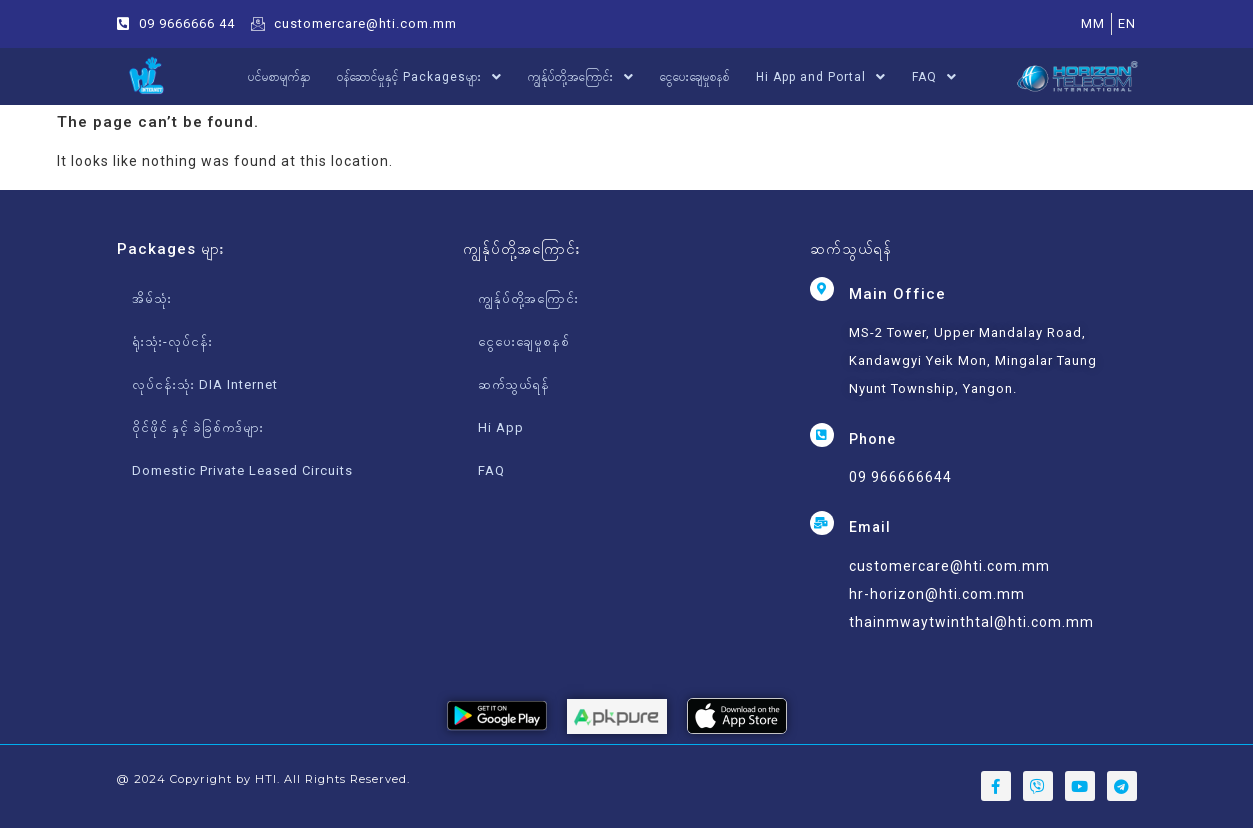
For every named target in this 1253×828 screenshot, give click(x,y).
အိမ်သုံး (152, 298)
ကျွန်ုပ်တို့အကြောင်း (581, 77)
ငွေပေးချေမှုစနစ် (695, 77)
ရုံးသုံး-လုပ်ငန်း (172, 341)
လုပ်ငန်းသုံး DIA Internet (205, 384)
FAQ (934, 77)
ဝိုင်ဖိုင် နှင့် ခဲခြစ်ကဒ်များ (198, 427)
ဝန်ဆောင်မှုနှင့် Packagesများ (419, 77)
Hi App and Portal (821, 77)
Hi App (501, 427)
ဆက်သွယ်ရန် (514, 384)
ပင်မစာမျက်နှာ (279, 77)
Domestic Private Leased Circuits (242, 470)
